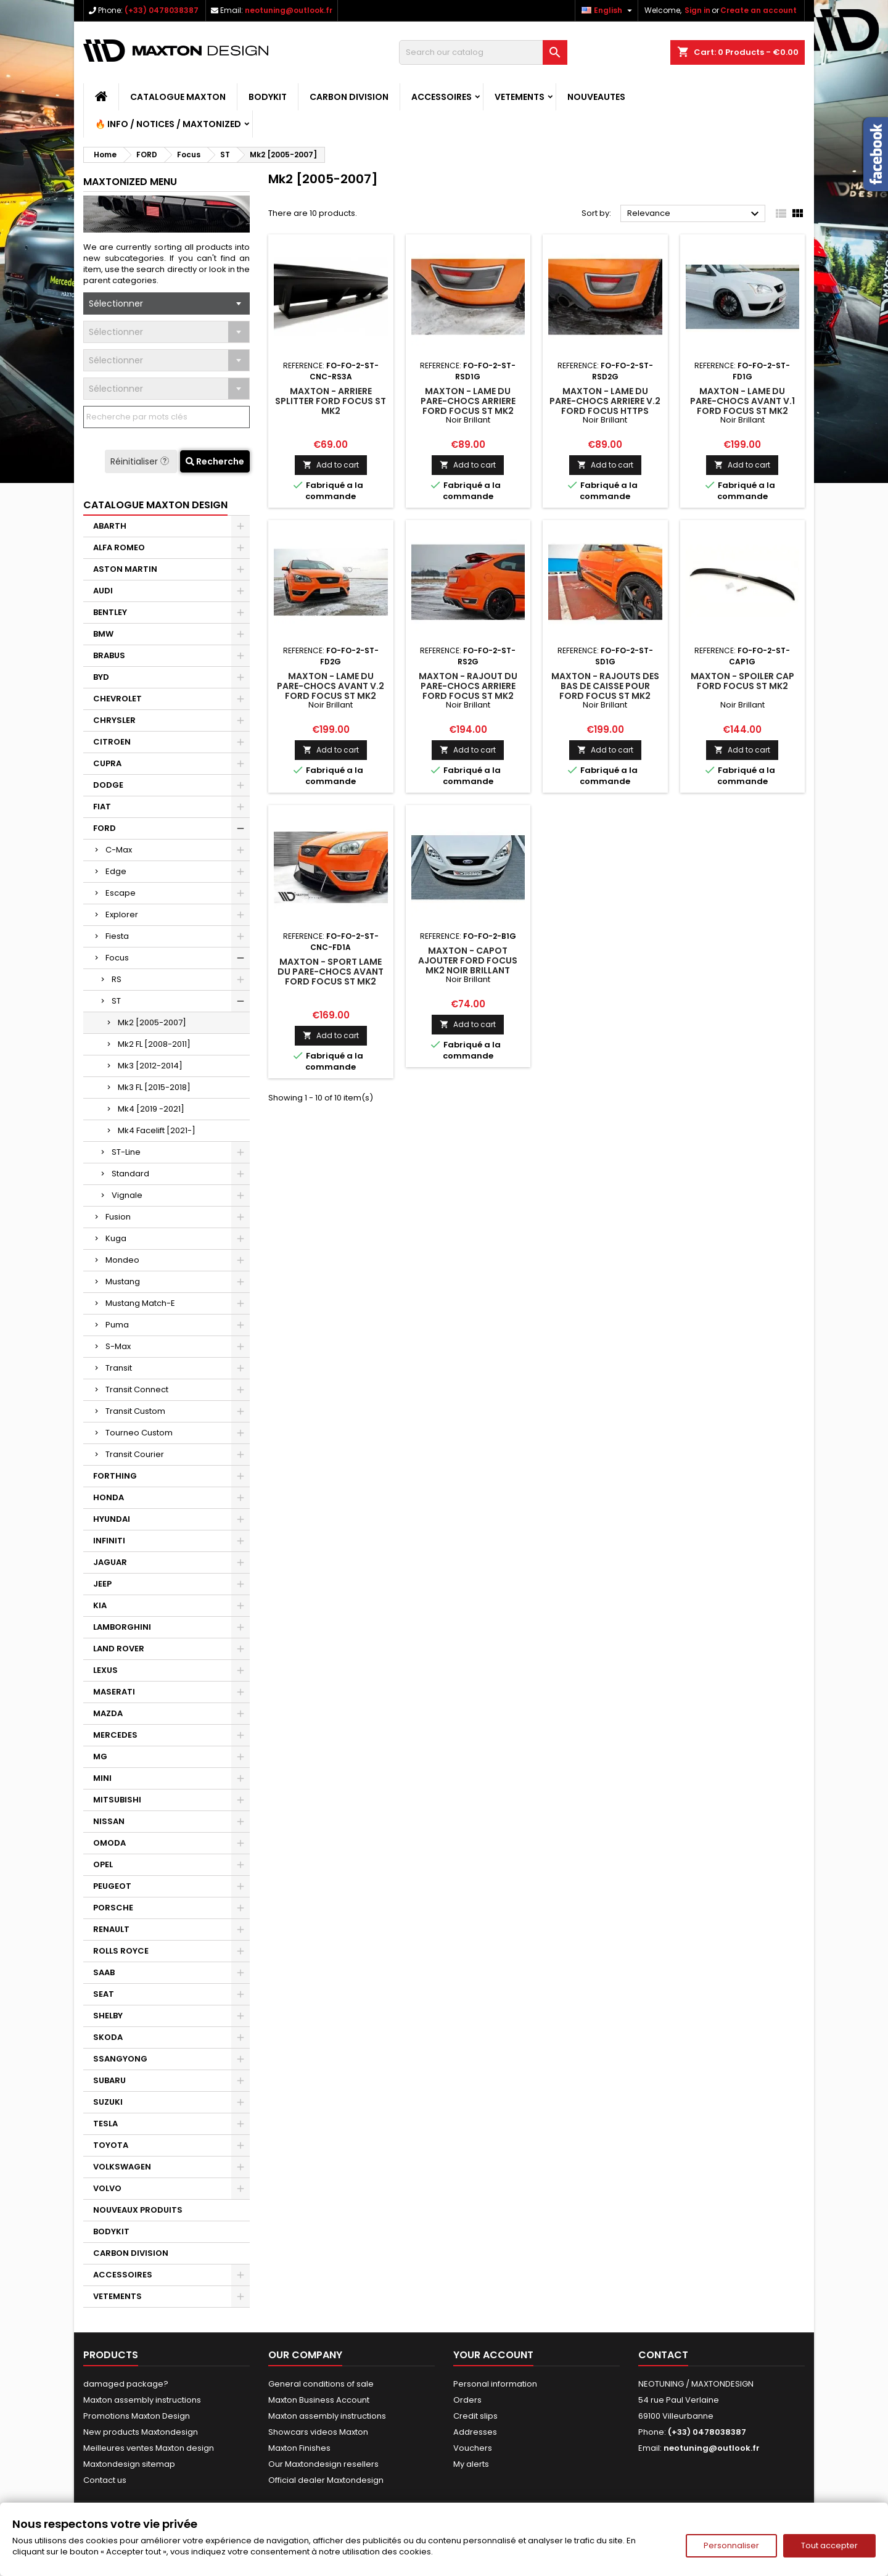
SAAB (104, 1972)
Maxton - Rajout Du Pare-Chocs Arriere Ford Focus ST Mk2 (468, 686)
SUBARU (109, 2080)
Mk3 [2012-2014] (150, 1065)
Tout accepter (829, 2545)
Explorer (121, 914)
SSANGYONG (120, 2059)
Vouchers (472, 2448)
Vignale (127, 1195)
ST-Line (126, 1152)
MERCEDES (115, 1735)
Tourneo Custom (139, 1433)
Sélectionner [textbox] (116, 303)
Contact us (104, 2480)
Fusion (118, 1217)
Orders (467, 2400)
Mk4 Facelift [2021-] (156, 1130)
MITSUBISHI (117, 1800)
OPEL (103, 1864)
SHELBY (108, 2015)
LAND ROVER (118, 1648)
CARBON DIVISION (349, 97)
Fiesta (117, 936)
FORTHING (115, 1476)
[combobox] (166, 303)
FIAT (102, 806)
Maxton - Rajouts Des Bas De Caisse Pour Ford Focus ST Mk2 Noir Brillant (605, 691)
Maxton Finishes (299, 2448)
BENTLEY (110, 612)
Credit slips (475, 2416)
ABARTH (109, 526)
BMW (103, 634)
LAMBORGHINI (122, 1627)
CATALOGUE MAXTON (178, 97)
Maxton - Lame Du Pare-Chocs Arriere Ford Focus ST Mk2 (468, 401)
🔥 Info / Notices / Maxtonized (168, 124)
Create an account (758, 10)
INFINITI (109, 1540)
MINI (102, 1778)
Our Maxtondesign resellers (323, 2464)
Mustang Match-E (140, 1303)
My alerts (471, 2464)
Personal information (495, 2384)
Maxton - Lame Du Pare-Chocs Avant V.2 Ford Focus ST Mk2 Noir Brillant (330, 691)
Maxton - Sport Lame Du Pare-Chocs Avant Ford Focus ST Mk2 (331, 972)
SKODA (108, 2037)
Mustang (122, 1281)
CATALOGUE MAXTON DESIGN (155, 505)
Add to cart (331, 465)
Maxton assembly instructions (142, 2400)
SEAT (103, 1994)
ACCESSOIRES (441, 97)
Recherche (215, 461)
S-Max (118, 1346)
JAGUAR (110, 1562)
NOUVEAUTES (596, 97)
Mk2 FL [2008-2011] (154, 1044)
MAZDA (108, 1713)
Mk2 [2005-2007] (152, 1022)
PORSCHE (113, 1907)
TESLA (105, 2123)
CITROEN (112, 742)
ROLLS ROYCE (121, 1951)
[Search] (483, 52)
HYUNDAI (111, 1519)
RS (116, 979)
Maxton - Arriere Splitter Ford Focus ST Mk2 (330, 401)
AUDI (103, 591)
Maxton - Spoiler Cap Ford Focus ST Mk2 (742, 681)
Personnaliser (731, 2545)
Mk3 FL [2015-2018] (154, 1087)
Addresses (475, 2432)
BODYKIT (268, 97)
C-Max (118, 850)
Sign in (697, 10)
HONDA (108, 1497)
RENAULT (111, 1929)
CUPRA (107, 763)
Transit (118, 1368)
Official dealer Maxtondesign (326, 2480)
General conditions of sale (321, 2384)
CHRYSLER (114, 720)
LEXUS (105, 1670)
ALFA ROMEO (119, 547)
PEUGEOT (112, 1886)
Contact (663, 2355)
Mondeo (122, 1260)
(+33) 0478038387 (162, 10)
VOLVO (107, 2188)
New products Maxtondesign (140, 2432)
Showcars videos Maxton (318, 2432)
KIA (100, 1605)
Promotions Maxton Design (136, 2416)
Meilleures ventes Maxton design (148, 2448)
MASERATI (114, 1692)
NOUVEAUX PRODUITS (138, 2210)
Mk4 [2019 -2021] (151, 1109)
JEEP (102, 1584)
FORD (104, 828)
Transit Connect (136, 1389)
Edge (115, 871)
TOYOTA (110, 2145)
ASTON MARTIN (125, 569)
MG (100, 1756)
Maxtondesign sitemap (129, 2464)
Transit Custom (135, 1411)
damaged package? (125, 2384)
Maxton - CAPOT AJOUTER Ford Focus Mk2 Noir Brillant (467, 960)
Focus (117, 958)
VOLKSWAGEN (122, 2167)
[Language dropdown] (608, 10)
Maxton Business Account (318, 2400)
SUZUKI (108, 2102)
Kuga (115, 1238)
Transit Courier (134, 1454)
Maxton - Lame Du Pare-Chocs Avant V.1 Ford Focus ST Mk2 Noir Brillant (742, 406)
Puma (117, 1325)
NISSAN (109, 1821)
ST (116, 1001)
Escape (120, 893)
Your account (493, 2355)
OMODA (109, 1843)
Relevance (694, 214)
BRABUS (109, 655)
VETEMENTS (520, 97)
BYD (101, 677)
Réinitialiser (140, 461)
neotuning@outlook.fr (288, 10)
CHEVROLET (117, 698)
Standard (130, 1173)
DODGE (108, 785)
